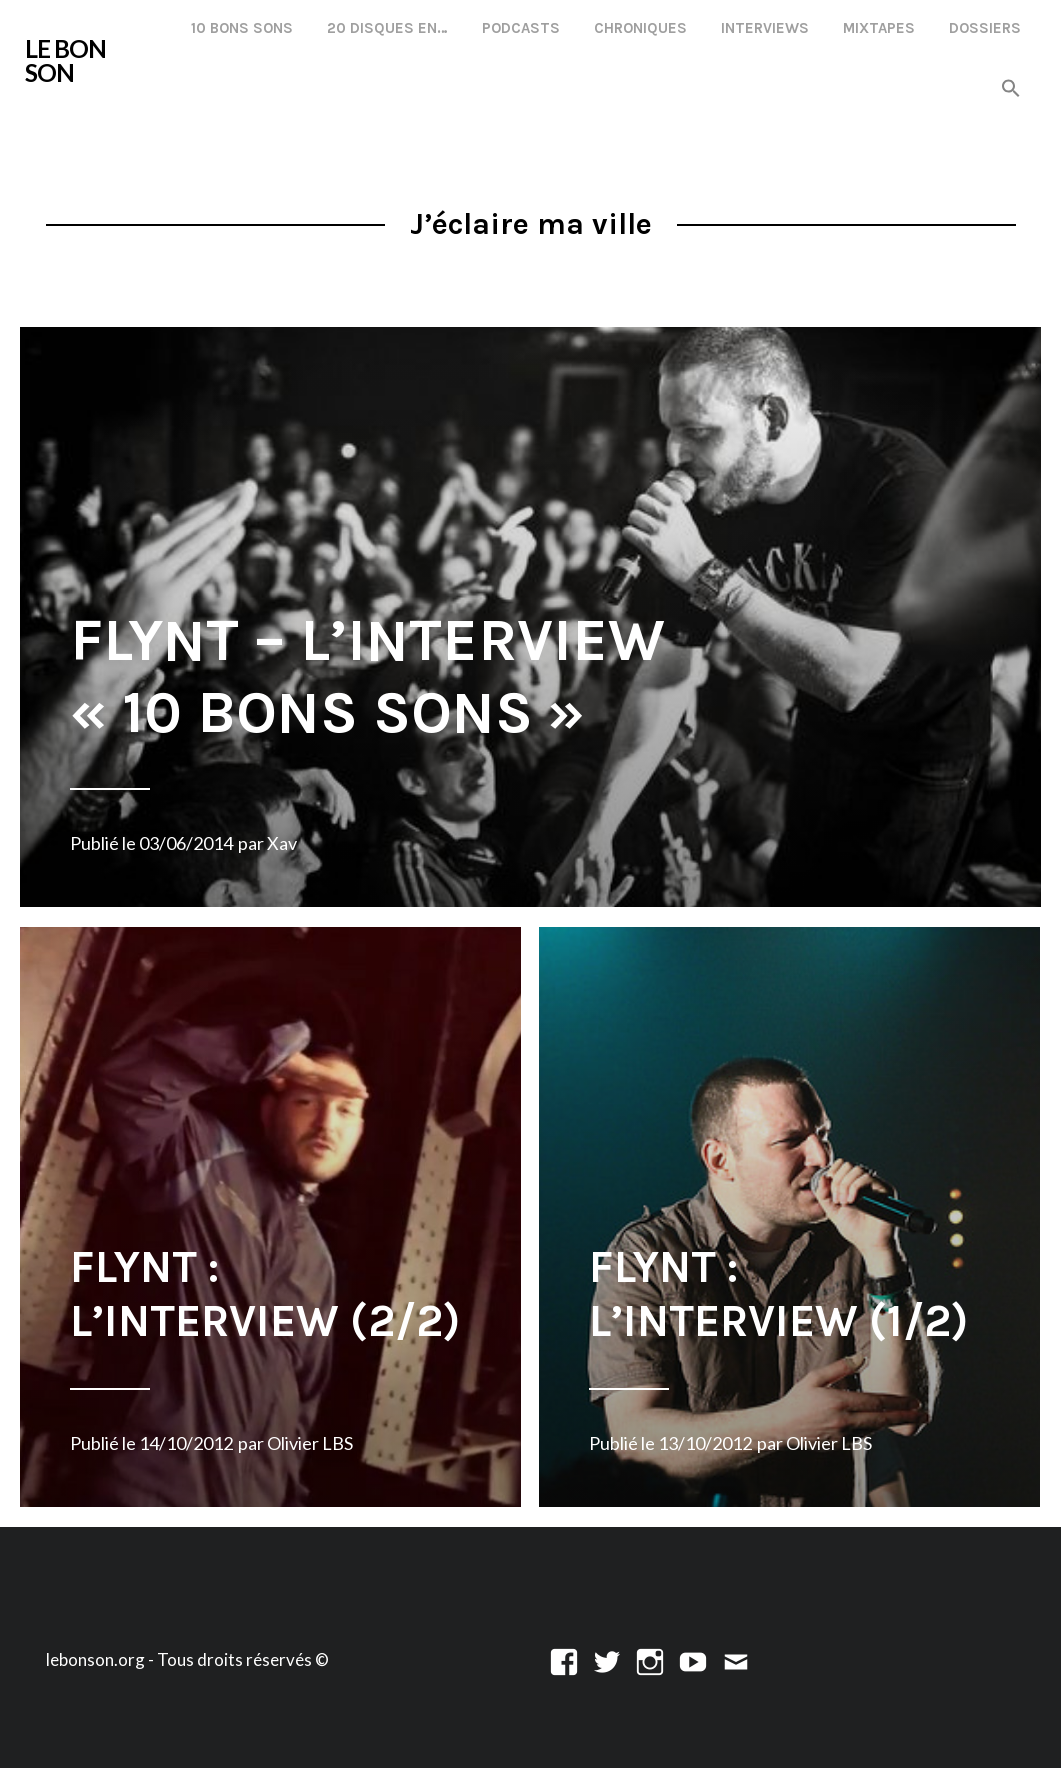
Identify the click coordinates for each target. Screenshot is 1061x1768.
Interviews (765, 28)
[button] (1011, 89)
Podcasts (521, 28)
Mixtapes (879, 28)
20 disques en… (387, 28)
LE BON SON (65, 60)
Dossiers (985, 28)
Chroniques (640, 28)
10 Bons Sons (242, 28)
